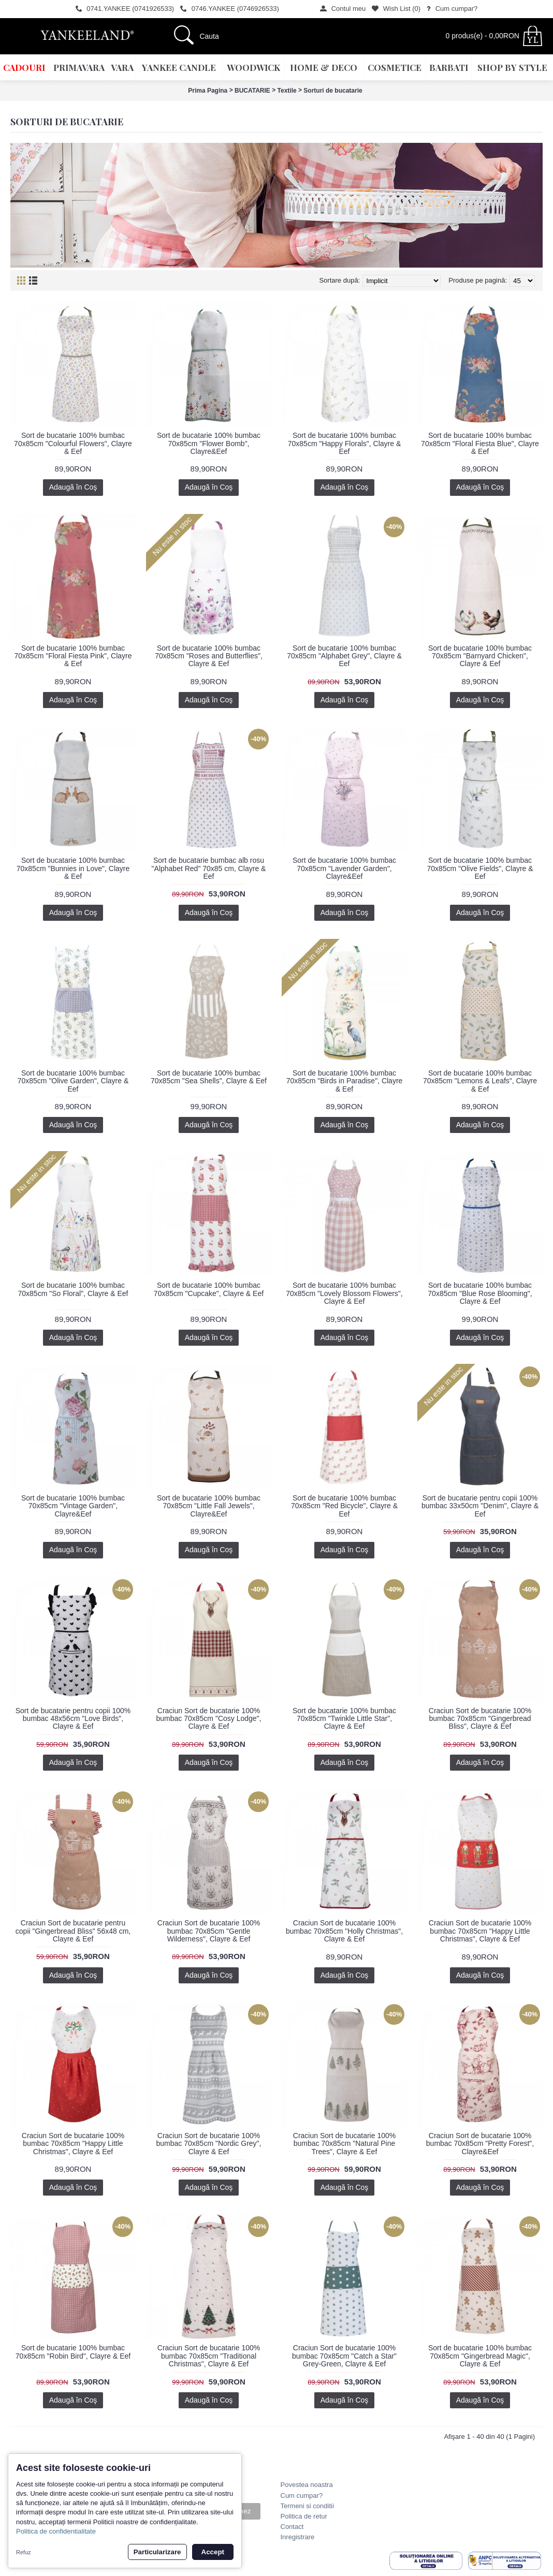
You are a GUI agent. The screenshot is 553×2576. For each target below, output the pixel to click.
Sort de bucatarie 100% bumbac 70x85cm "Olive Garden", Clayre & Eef (73, 1081)
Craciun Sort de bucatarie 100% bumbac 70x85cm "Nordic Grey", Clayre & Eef (208, 2143)
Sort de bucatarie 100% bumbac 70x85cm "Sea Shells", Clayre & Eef (209, 1077)
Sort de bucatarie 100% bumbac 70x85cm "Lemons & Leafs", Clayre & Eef (480, 1081)
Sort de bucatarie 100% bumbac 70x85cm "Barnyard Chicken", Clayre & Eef (480, 656)
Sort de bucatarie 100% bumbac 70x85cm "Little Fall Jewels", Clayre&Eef (208, 1506)
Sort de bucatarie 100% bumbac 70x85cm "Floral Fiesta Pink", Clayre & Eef (73, 656)
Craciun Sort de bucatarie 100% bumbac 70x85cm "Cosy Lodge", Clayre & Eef (208, 1718)
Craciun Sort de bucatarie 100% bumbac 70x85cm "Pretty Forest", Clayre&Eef (480, 2143)
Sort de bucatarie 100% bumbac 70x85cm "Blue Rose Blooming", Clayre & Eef (480, 1293)
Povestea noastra (307, 2485)
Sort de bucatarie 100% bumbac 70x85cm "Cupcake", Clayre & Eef (209, 1289)
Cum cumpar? (302, 2495)
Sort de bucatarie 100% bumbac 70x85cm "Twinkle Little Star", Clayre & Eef (344, 1718)
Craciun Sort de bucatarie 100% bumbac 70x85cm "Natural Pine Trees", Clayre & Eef (344, 2143)
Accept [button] (212, 2552)
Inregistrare (298, 2537)
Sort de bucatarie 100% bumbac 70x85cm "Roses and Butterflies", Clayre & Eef (209, 656)
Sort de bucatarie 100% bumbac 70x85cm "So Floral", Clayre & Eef (73, 1289)
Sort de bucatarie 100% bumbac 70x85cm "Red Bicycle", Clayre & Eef (344, 1506)
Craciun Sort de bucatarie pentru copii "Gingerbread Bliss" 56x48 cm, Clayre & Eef (73, 1931)
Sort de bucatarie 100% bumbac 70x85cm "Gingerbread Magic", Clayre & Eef (480, 2356)
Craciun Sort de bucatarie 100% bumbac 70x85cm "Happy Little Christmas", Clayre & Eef (480, 1931)
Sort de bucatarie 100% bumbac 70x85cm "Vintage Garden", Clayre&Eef (73, 1506)
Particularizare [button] (157, 2552)
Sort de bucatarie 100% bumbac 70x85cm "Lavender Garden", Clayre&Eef (344, 868)
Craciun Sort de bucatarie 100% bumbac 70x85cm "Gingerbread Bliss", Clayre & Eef (480, 1718)
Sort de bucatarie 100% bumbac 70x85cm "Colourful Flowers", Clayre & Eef (73, 443)
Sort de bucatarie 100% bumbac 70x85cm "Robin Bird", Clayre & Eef (73, 2352)
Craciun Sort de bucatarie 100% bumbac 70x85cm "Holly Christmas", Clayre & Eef (344, 1931)
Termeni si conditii (307, 2506)
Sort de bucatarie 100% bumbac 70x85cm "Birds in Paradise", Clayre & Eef (344, 1081)
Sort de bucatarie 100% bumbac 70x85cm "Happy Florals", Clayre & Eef (344, 443)
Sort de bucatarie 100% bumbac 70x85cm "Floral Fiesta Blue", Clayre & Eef (480, 443)
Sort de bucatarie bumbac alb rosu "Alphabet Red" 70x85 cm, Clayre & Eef (209, 868)
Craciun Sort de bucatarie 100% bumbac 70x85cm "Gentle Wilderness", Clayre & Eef (208, 1931)
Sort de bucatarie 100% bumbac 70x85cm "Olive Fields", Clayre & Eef (480, 868)
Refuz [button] (23, 2552)
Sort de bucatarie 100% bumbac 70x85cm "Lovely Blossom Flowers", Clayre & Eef (344, 1293)
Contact (292, 2526)
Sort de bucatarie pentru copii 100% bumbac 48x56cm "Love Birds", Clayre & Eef (73, 1718)
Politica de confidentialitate (56, 2531)
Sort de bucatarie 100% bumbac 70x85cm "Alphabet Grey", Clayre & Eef (344, 656)
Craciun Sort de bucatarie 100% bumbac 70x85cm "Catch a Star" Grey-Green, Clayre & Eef (344, 2356)
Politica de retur (304, 2516)
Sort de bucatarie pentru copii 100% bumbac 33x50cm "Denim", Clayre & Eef (480, 1506)
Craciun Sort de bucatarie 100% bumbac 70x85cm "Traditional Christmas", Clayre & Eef (208, 2356)
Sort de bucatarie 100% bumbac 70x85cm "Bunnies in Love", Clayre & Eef (73, 868)
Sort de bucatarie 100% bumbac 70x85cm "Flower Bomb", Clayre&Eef (208, 443)
